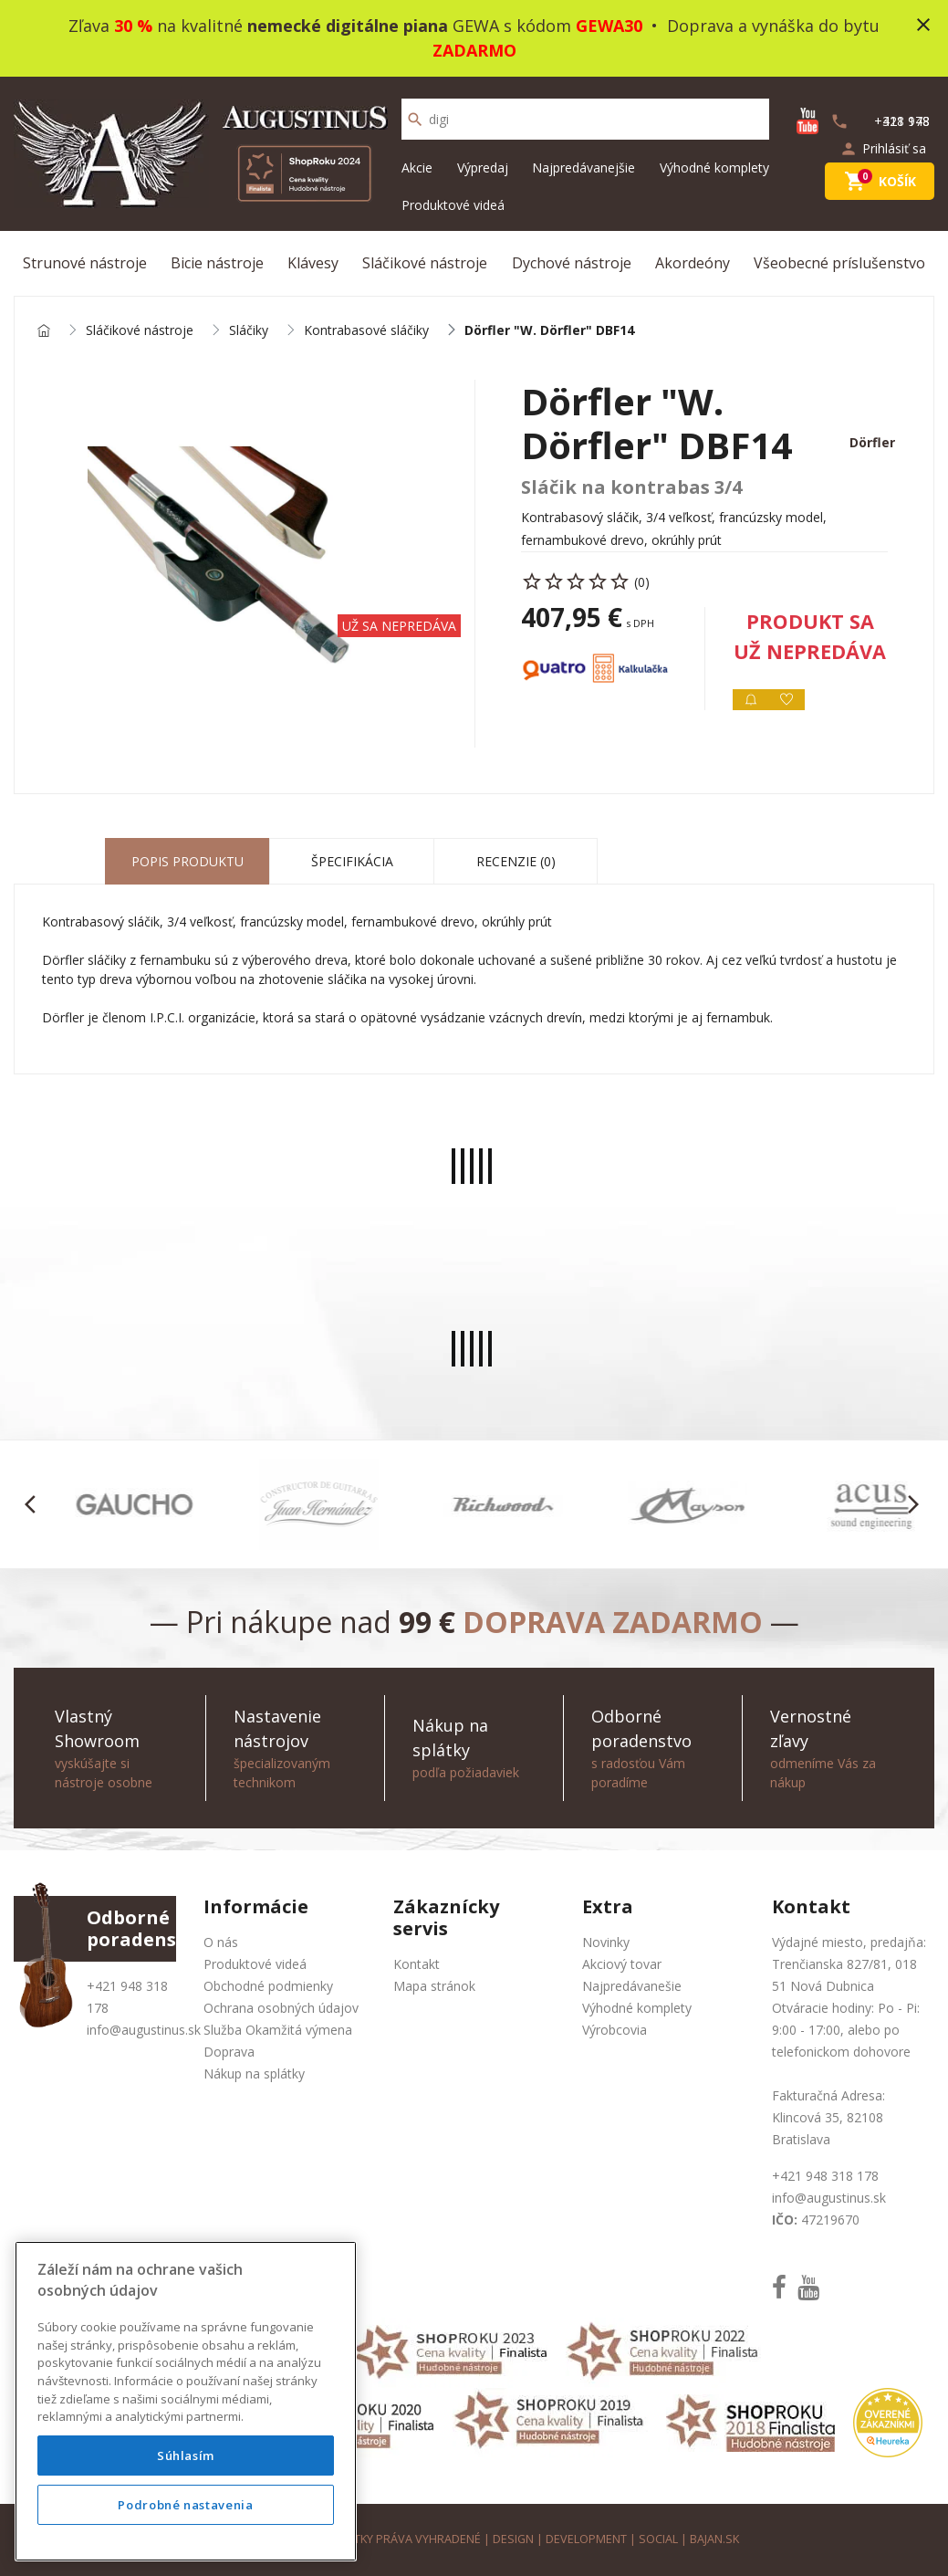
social (658, 2539)
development (586, 2539)
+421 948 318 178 (825, 2175)
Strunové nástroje (85, 263)
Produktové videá (453, 205)
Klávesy (313, 263)
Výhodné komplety (714, 167)
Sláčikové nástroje (424, 263)
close (923, 25)
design (513, 2539)
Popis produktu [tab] (187, 861)
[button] (35, 1504)
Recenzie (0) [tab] (516, 861)
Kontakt (416, 1964)
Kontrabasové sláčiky (366, 331)
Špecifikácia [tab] (352, 861)
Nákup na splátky (254, 2073)
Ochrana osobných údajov (281, 2007)
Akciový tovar (622, 1964)
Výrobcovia (614, 2029)
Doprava (229, 2051)
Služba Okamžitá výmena (277, 2029)
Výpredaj (482, 167)
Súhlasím (185, 2455)
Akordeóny (692, 263)
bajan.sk (714, 2539)
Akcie (416, 167)
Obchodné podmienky (268, 1986)
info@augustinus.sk (144, 2029)
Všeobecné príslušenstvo (839, 263)
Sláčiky (248, 331)
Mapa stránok (434, 1986)
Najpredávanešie (632, 1986)
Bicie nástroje (217, 263)
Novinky (606, 1942)
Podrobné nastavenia (185, 2505)
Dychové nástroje (571, 263)
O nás (220, 1942)
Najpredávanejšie (583, 167)
